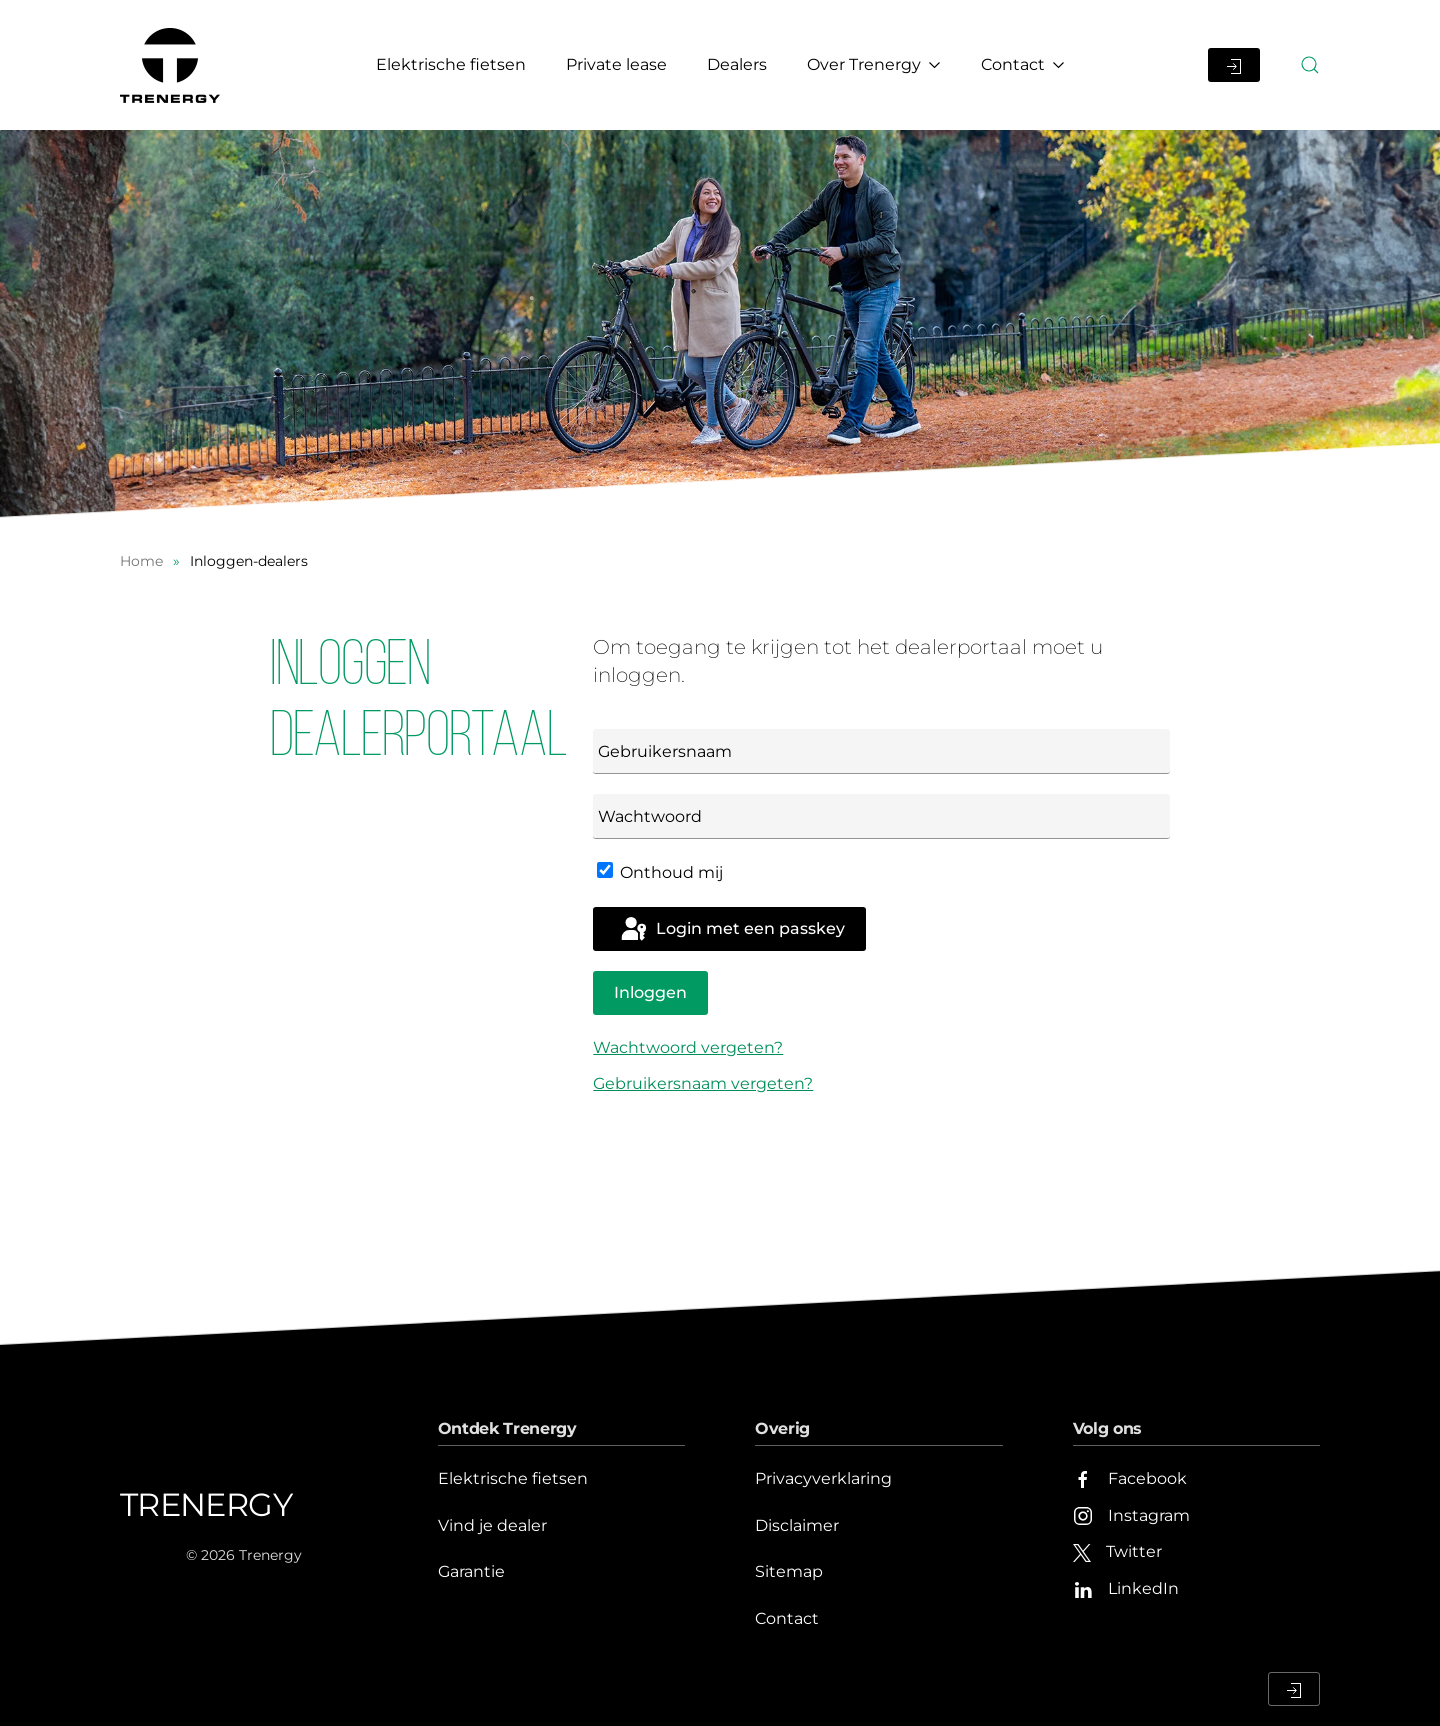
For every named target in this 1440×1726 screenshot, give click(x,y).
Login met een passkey (731, 930)
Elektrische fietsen (451, 64)
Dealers (737, 64)
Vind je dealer (492, 1525)
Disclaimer (797, 1525)
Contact (787, 1618)
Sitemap (789, 1571)
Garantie (471, 1571)
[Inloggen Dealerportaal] (1234, 65)
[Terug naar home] (173, 65)
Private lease (616, 64)
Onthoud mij (660, 872)
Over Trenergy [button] (874, 64)
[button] (1310, 65)
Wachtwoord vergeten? (688, 1047)
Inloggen (650, 992)
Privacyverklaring (823, 1478)
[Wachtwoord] (881, 816)
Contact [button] (1023, 64)
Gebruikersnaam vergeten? (703, 1083)
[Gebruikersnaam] (881, 751)
